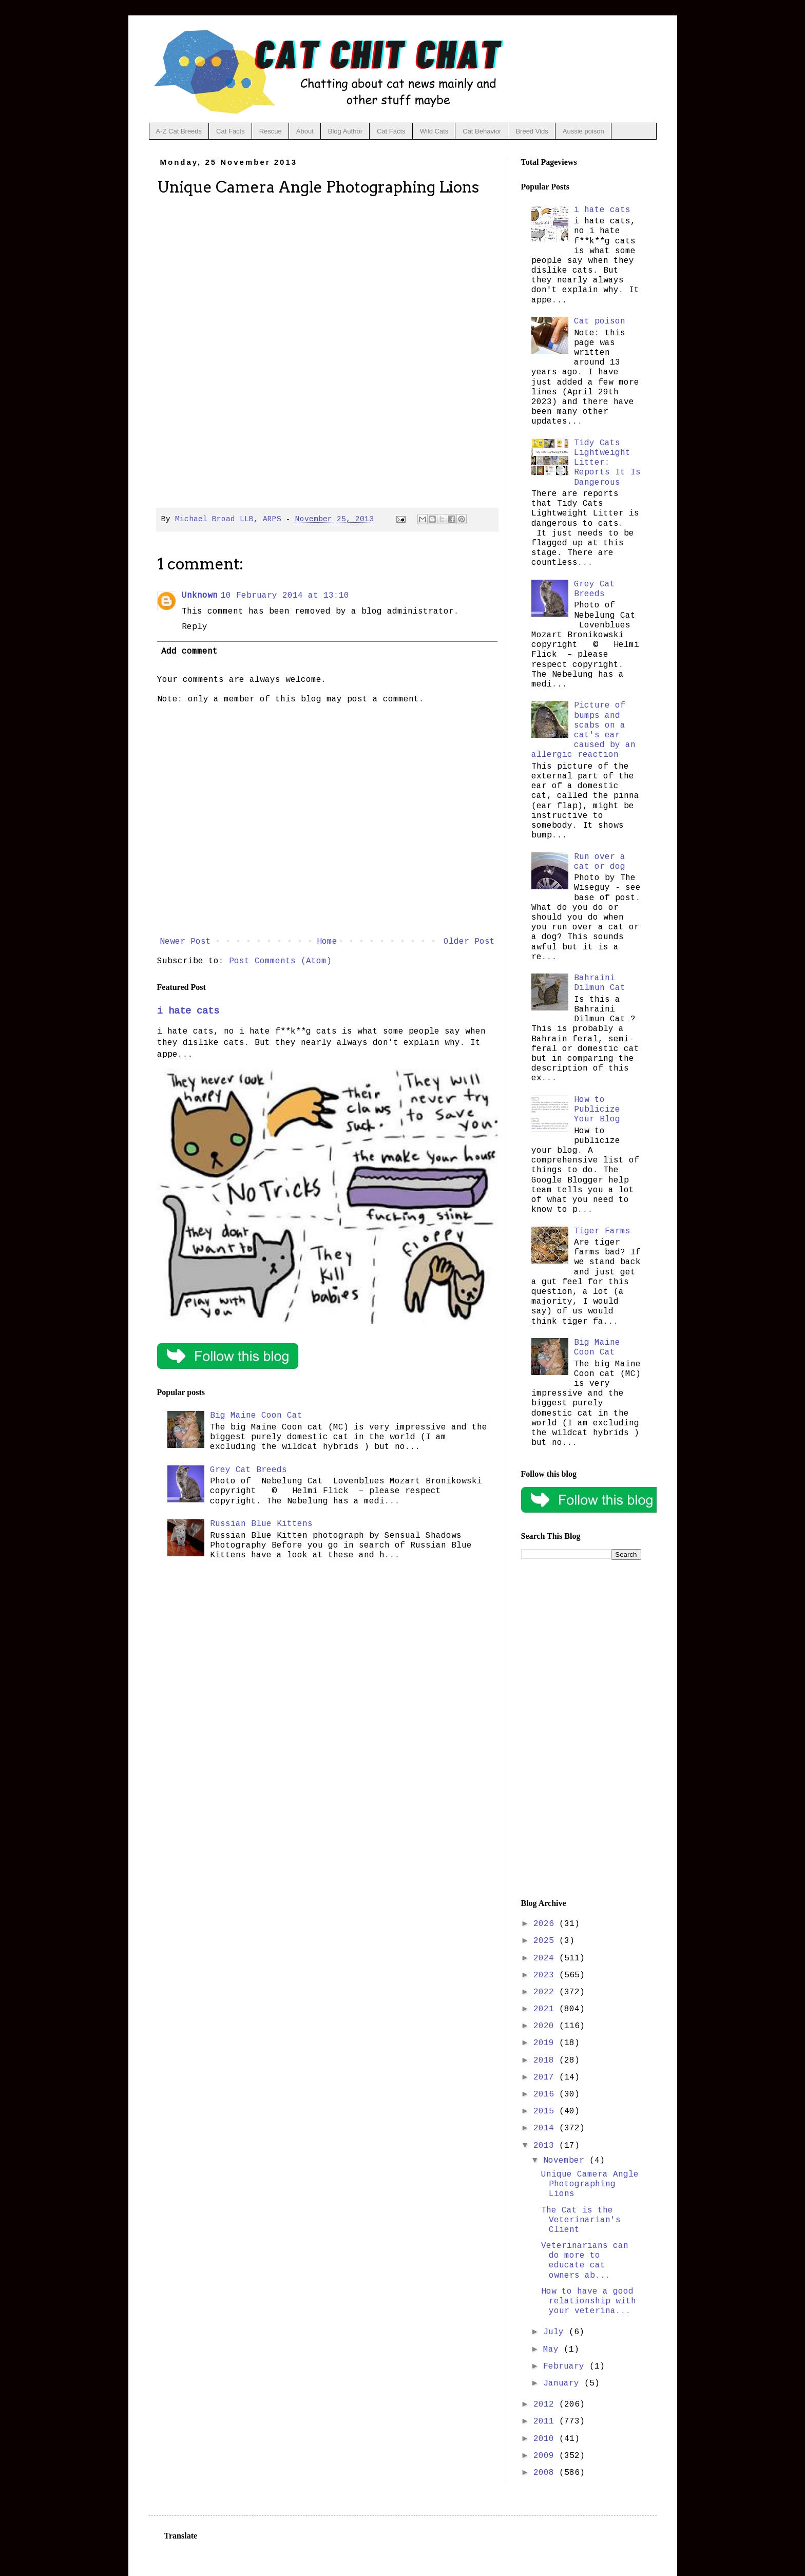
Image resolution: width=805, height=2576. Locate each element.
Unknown (200, 595)
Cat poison (599, 321)
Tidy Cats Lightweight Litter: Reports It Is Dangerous (607, 462)
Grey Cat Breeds (248, 1470)
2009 (546, 2455)
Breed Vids (531, 131)
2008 (546, 2472)
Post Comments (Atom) (280, 961)
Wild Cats (434, 131)
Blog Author (345, 131)
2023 (546, 1975)
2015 (546, 2111)
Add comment (189, 651)
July (556, 2332)
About (305, 131)
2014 (546, 2128)
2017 (546, 2077)
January (563, 2383)
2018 (546, 2060)
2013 (546, 2145)
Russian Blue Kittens (261, 1524)
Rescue (270, 131)
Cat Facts (230, 131)
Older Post (469, 941)
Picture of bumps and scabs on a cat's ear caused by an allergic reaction (583, 730)
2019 (546, 2043)
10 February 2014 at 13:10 (285, 595)
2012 (546, 2404)
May (553, 2349)
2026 (546, 1924)
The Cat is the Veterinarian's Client (581, 2220)
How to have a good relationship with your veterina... (588, 2301)
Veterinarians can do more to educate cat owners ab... (584, 2260)
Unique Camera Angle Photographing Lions (590, 2184)
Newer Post (185, 941)
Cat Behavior (482, 131)
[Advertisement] (581, 1729)
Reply (194, 627)
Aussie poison (583, 131)
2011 (546, 2421)
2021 (546, 2009)
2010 (546, 2439)
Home (327, 941)
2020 (546, 2026)
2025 (546, 1940)
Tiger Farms (602, 1231)
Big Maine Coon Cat (256, 1415)
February (566, 2366)
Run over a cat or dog (599, 861)
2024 (546, 1958)
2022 (546, 1992)
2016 (546, 2094)
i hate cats (188, 1011)
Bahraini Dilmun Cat (599, 983)
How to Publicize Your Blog (597, 1109)
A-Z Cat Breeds (179, 131)
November (566, 2160)
